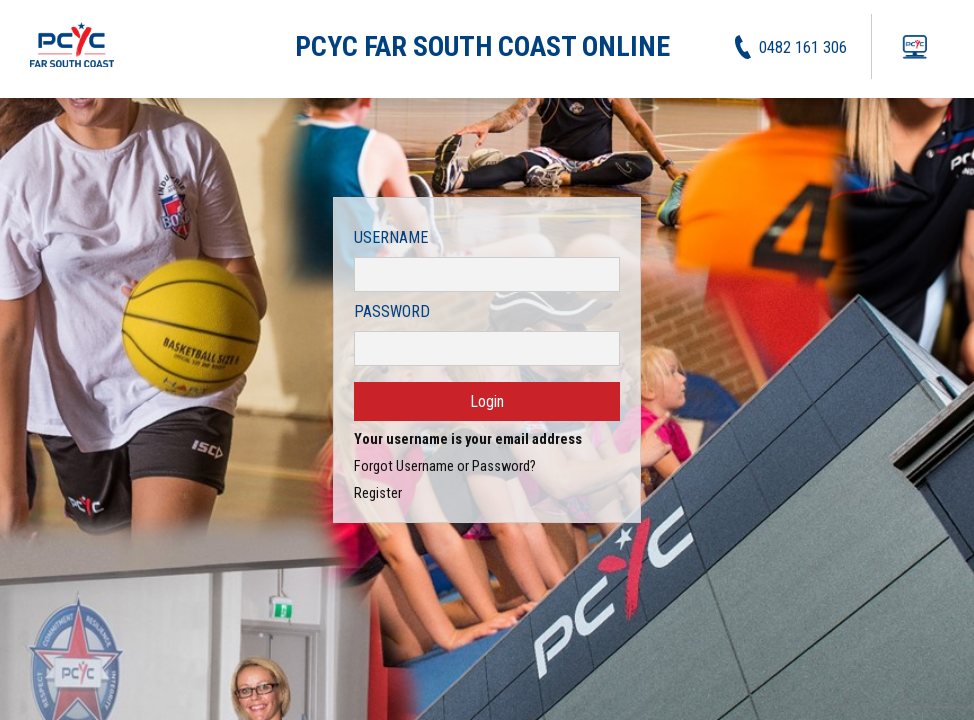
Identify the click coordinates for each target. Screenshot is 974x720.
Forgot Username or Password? (445, 466)
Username (391, 237)
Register (378, 493)
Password (392, 311)
